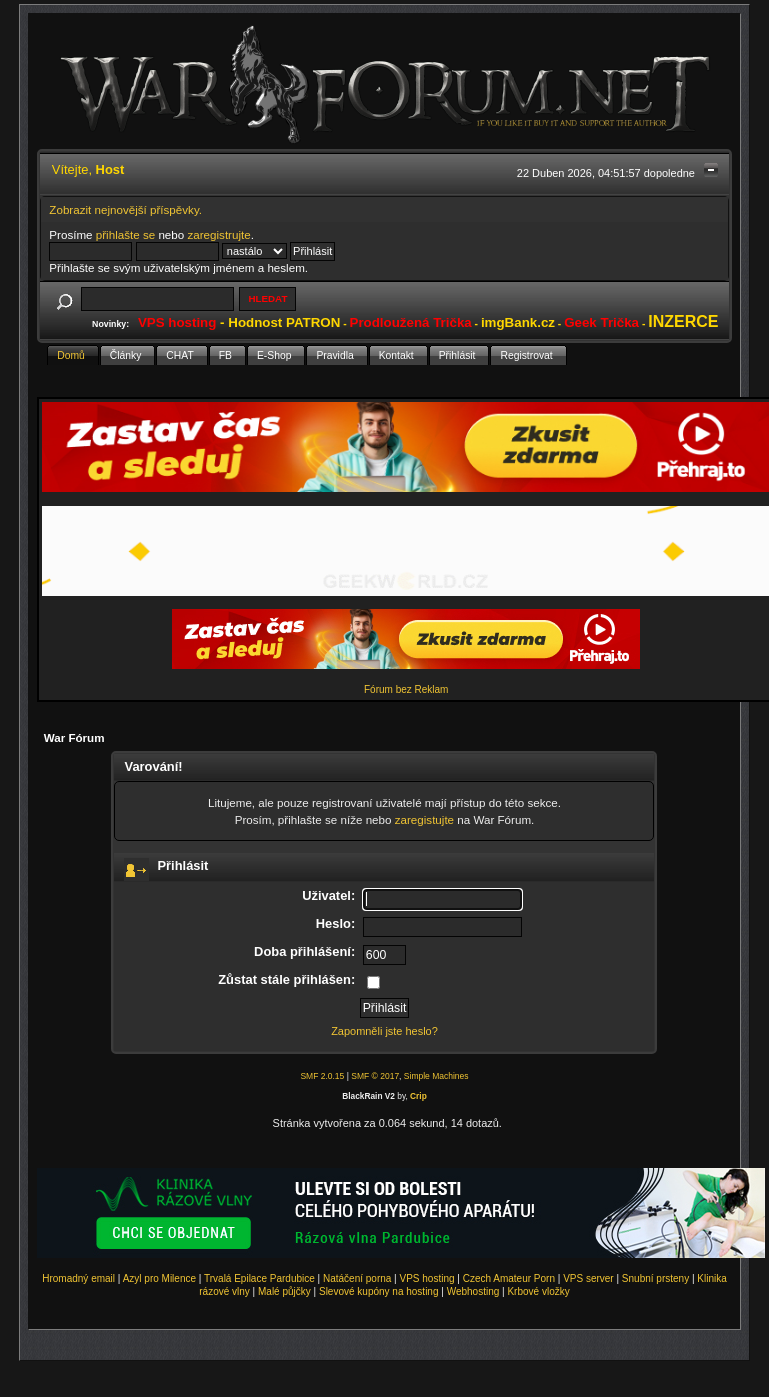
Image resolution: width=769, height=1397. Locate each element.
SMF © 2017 (375, 1076)
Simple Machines (436, 1076)
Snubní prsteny (655, 1278)
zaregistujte (424, 819)
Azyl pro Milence (159, 1278)
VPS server (588, 1278)
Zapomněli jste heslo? (384, 1031)
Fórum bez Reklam (406, 689)
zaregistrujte (218, 234)
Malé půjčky (284, 1291)
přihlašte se (125, 234)
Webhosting (473, 1291)
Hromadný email (78, 1278)
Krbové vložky (538, 1291)
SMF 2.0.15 (322, 1076)
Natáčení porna (357, 1278)
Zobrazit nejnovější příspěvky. (125, 209)
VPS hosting (427, 1278)
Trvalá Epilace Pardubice (259, 1278)
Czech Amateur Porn (509, 1278)
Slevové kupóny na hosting (379, 1291)
